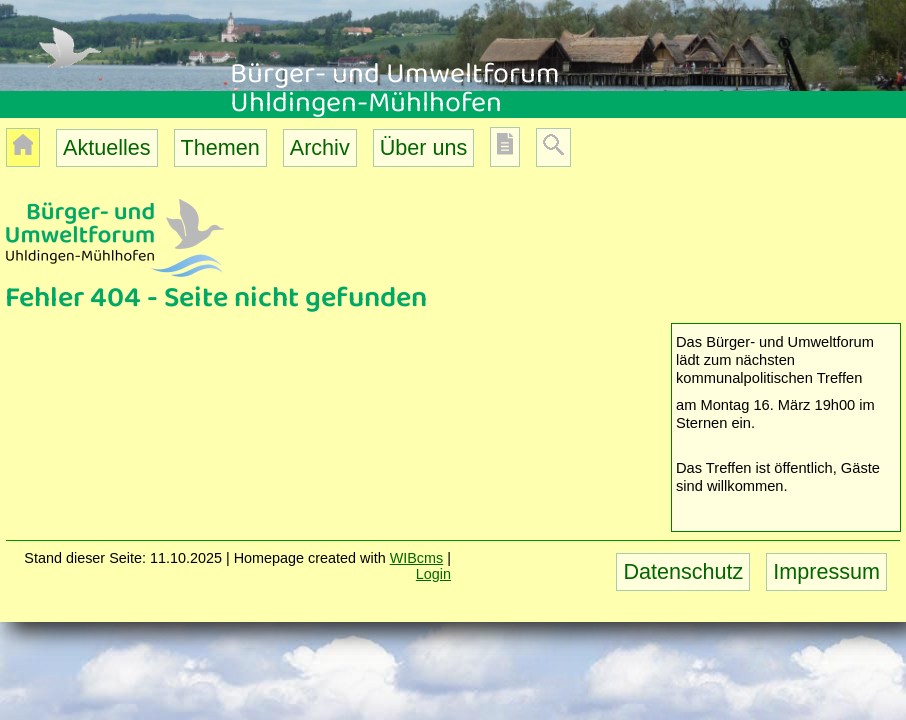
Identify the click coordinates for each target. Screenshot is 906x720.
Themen (220, 147)
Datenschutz (683, 571)
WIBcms (417, 558)
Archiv (320, 147)
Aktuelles (107, 147)
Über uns (424, 147)
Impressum (826, 571)
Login (433, 574)
